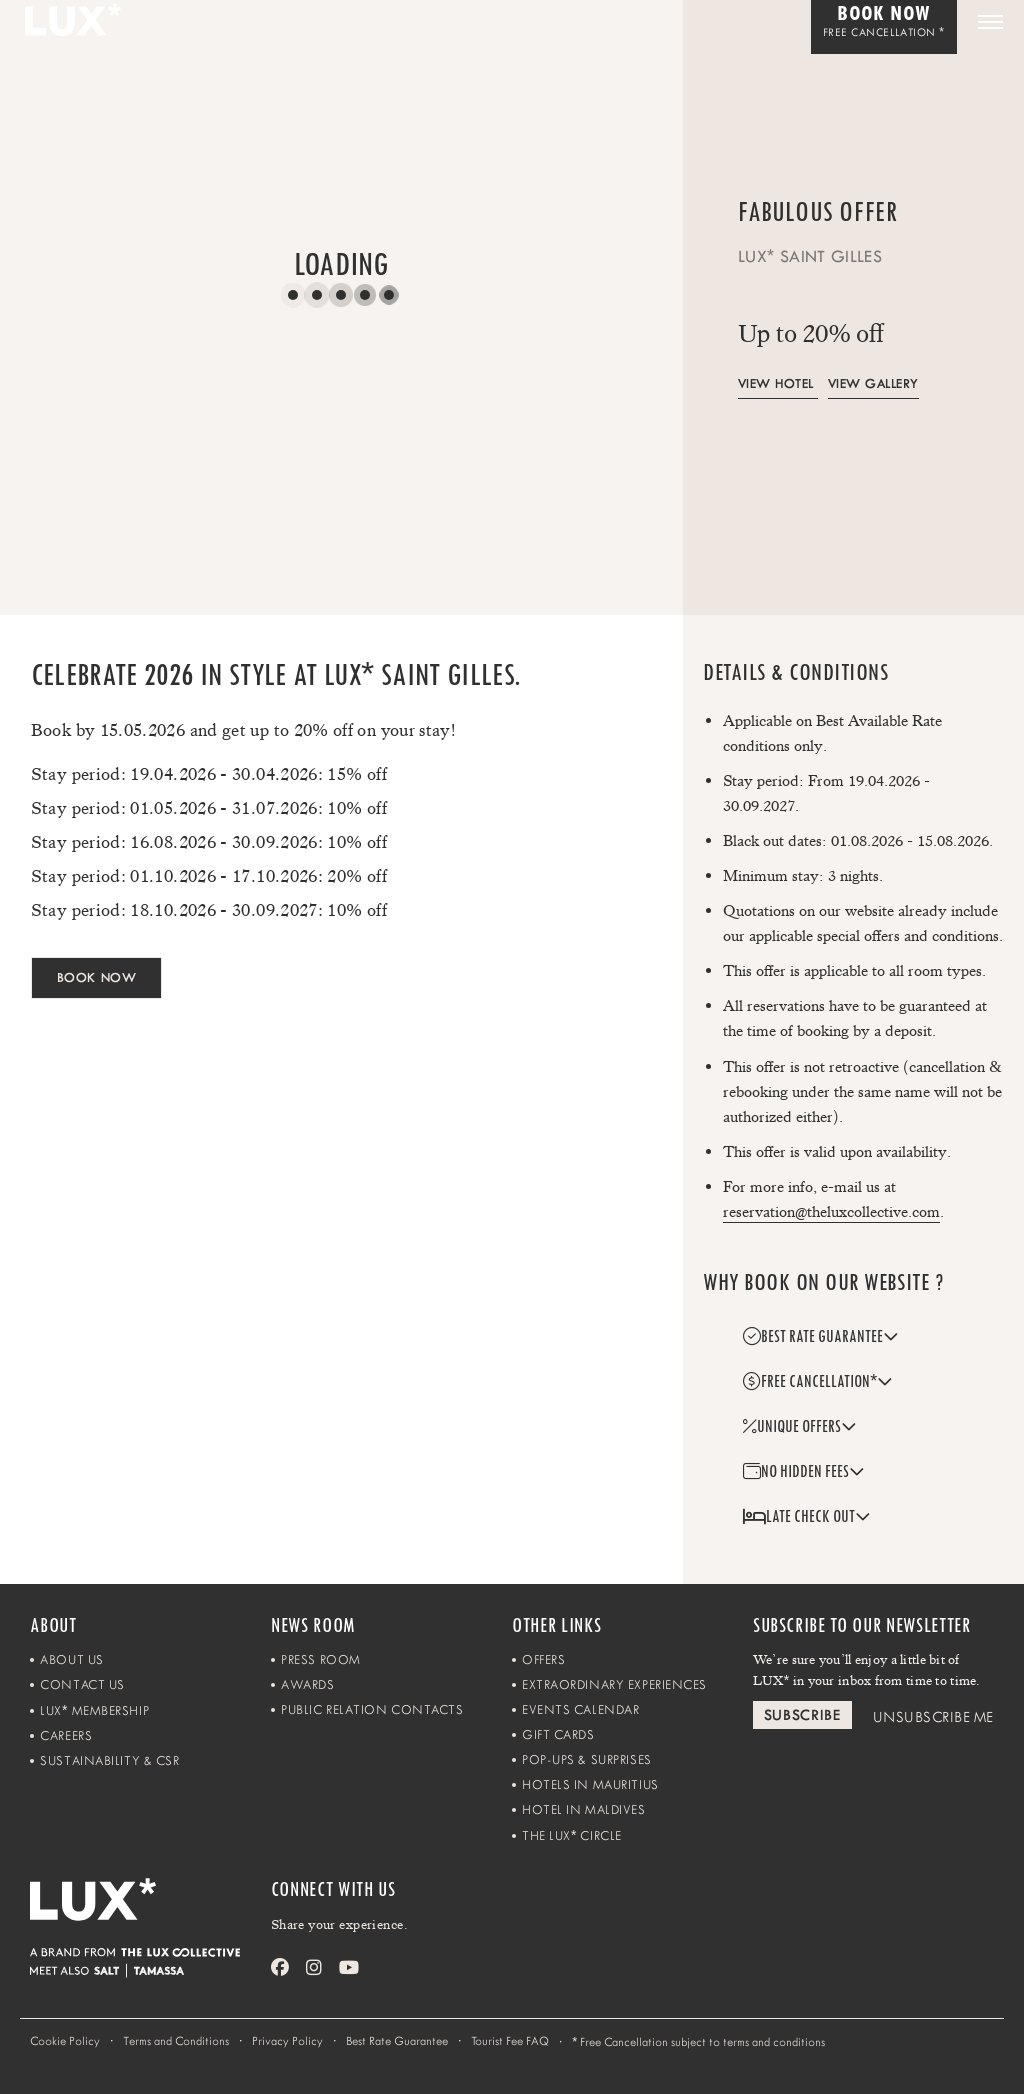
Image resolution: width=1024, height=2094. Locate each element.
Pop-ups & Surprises (587, 1759)
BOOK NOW (96, 977)
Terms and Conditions (176, 2041)
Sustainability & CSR (109, 1760)
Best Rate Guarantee (397, 2041)
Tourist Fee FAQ (510, 2041)
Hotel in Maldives (584, 1809)
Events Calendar (580, 1709)
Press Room (321, 1659)
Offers (543, 1659)
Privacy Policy (287, 2041)
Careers (66, 1735)
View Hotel (776, 383)
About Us (71, 1659)
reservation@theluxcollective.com (831, 1212)
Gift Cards (558, 1734)
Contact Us (82, 1684)
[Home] (150, 1913)
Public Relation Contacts (372, 1709)
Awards (307, 1684)
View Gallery (873, 383)
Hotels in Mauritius (590, 1784)
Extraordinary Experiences (614, 1684)
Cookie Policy (65, 2041)
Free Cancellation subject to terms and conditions (698, 2041)
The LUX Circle (572, 1835)
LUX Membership (94, 1710)
